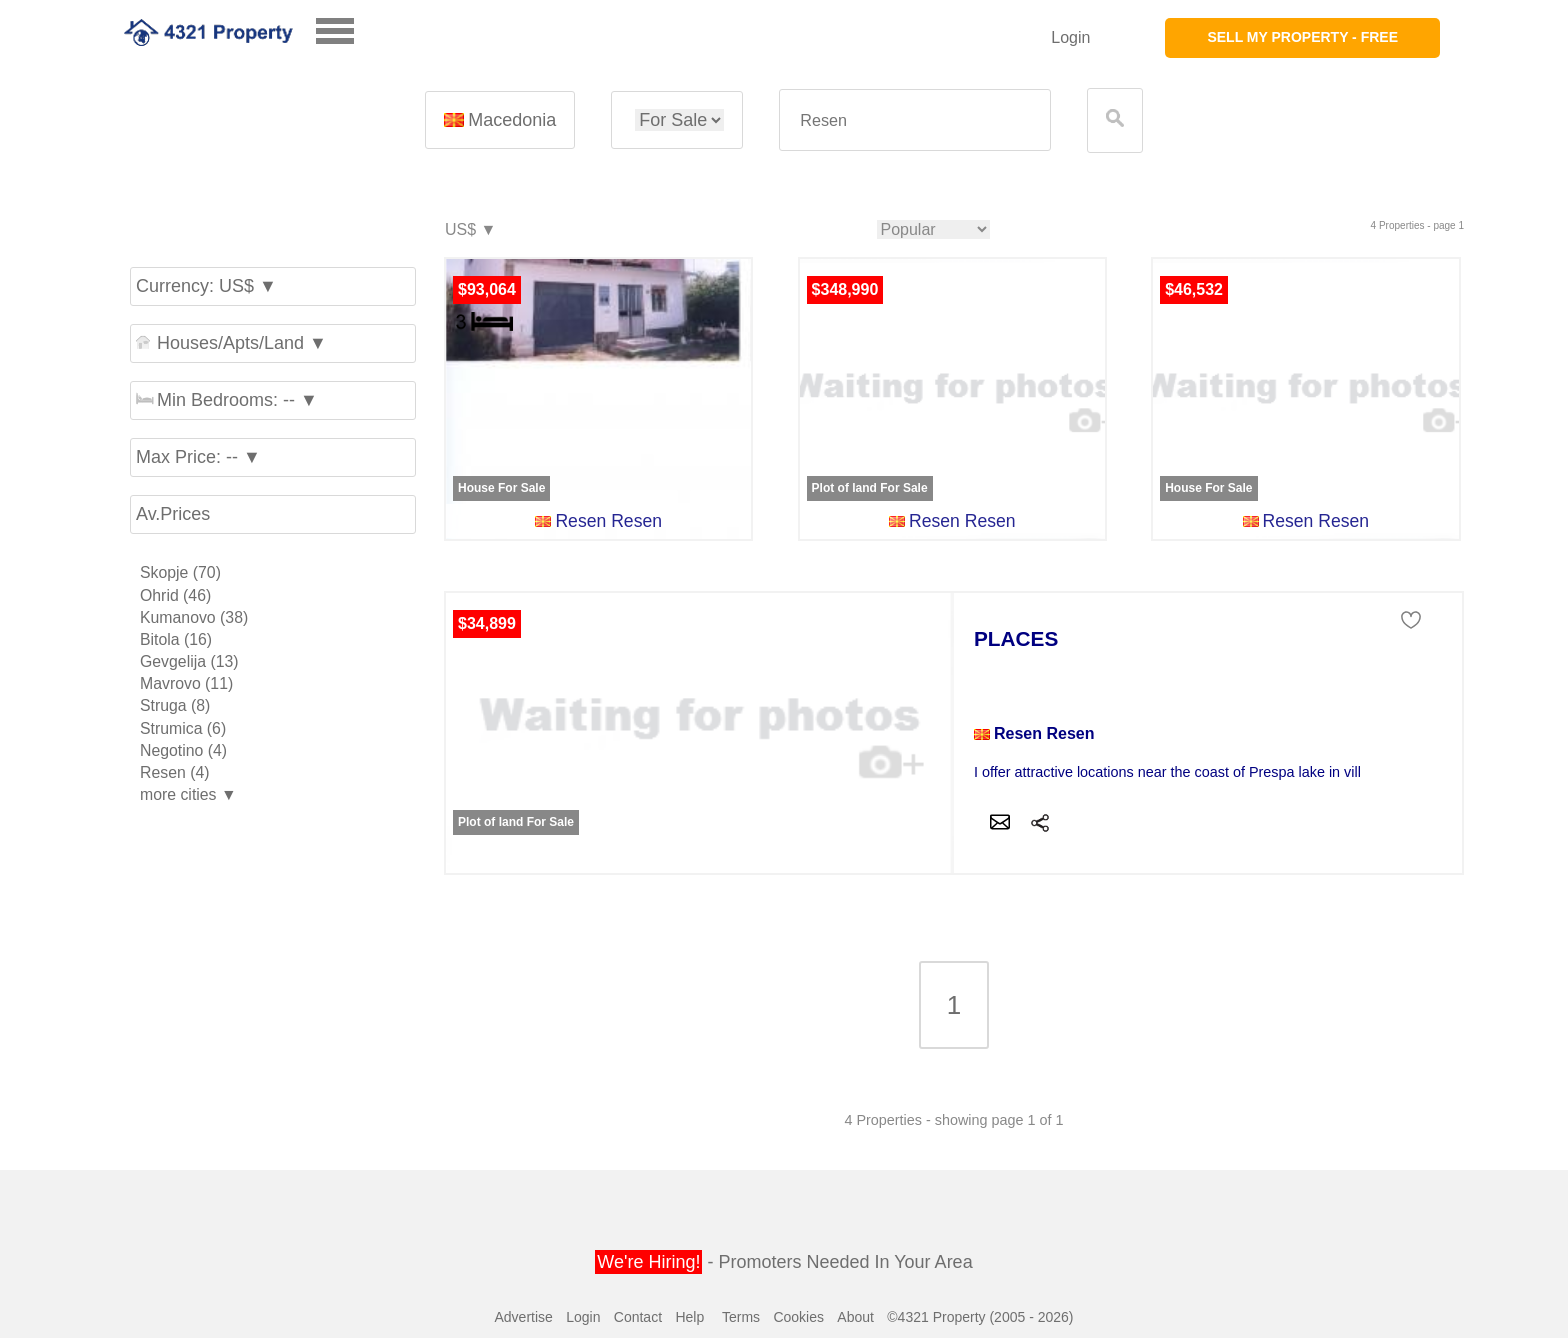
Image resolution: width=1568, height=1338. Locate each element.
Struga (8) (175, 705)
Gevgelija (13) (189, 661)
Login (1070, 37)
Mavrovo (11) (186, 683)
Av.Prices (173, 514)
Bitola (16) (176, 639)
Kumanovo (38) (194, 617)
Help (689, 1317)
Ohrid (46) (175, 595)
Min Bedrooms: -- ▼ (227, 400)
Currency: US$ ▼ (206, 286)
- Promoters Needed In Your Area (783, 1262)
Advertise (523, 1317)
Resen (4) (175, 772)
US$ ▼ (469, 230)
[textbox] (915, 120)
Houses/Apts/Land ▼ (231, 343)
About (855, 1317)
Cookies (798, 1317)
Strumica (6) (183, 728)
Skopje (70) (180, 572)
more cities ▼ (188, 794)
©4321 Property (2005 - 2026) (980, 1317)
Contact (638, 1317)
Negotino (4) (183, 750)
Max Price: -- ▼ (198, 457)
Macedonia (500, 120)
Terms (741, 1317)
